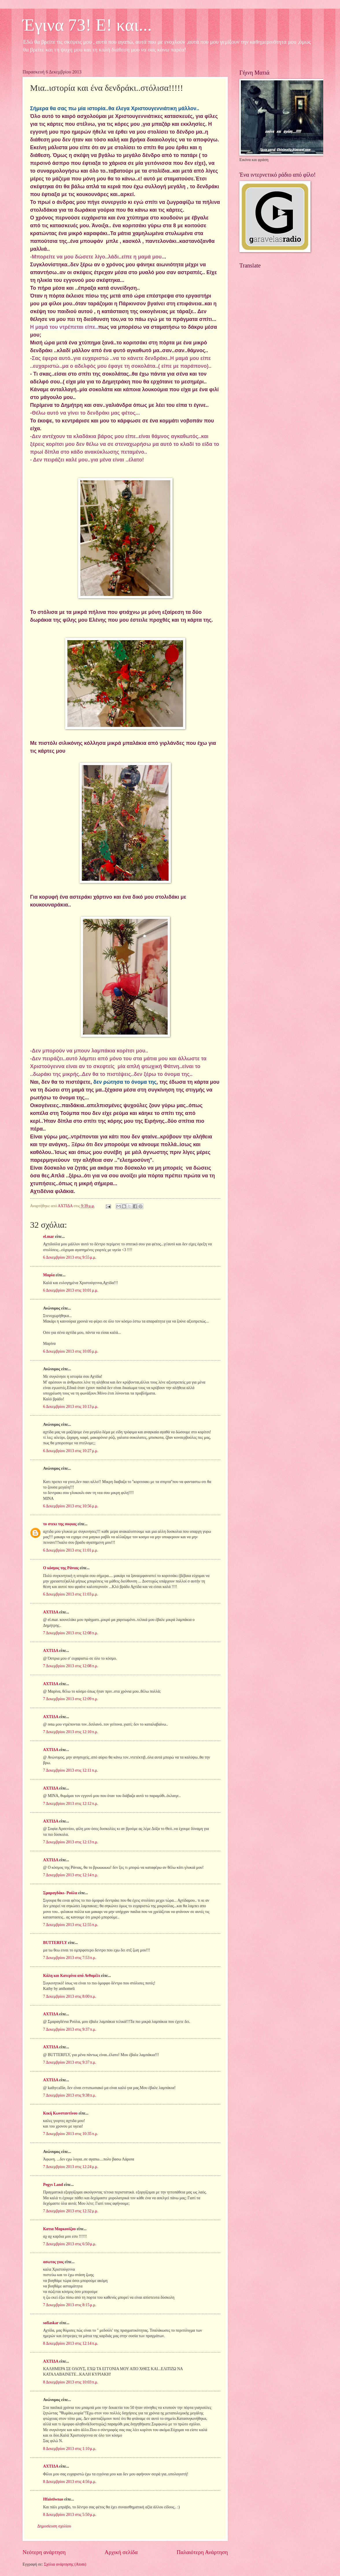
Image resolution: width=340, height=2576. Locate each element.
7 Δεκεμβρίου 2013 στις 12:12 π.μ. (70, 1803)
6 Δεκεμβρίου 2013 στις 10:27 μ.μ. (70, 1451)
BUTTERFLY (55, 1942)
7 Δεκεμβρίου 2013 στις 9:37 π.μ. (69, 2029)
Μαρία (49, 1275)
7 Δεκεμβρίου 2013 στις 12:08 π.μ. (70, 1633)
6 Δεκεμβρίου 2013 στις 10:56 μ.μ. (70, 1506)
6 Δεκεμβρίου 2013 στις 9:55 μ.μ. (69, 1257)
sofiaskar (50, 2323)
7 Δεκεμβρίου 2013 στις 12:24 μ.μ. (70, 2167)
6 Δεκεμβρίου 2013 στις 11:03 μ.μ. (70, 1594)
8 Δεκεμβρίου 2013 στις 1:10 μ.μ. (69, 2448)
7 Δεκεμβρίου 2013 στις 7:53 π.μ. (69, 1957)
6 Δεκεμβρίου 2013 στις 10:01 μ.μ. (70, 1290)
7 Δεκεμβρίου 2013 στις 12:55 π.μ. (70, 1925)
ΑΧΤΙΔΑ (50, 1612)
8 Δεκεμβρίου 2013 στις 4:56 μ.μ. (69, 2481)
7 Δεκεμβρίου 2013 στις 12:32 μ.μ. (70, 2211)
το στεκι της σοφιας (60, 1524)
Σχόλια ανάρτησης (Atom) (65, 2564)
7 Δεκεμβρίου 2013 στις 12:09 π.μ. (70, 1699)
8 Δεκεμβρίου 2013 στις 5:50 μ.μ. (69, 2514)
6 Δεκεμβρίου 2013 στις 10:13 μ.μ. (70, 1406)
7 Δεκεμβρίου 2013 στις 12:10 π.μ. (70, 1732)
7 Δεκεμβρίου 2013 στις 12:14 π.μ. (70, 1875)
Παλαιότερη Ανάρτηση (202, 2552)
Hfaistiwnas (53, 2499)
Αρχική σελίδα (121, 2552)
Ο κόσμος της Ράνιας (61, 1568)
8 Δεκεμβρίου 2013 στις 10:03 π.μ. (70, 2382)
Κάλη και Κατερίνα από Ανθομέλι (71, 1975)
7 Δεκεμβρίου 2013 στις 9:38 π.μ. (69, 2095)
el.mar (48, 1236)
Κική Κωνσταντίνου (60, 2113)
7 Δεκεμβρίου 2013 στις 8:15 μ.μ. (69, 2305)
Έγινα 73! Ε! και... (87, 24)
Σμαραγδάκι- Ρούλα (60, 1893)
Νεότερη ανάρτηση (44, 2552)
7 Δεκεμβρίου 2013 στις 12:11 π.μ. (70, 1770)
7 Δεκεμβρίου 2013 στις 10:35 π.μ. (70, 2134)
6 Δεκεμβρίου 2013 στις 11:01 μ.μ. (70, 1550)
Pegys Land (53, 2184)
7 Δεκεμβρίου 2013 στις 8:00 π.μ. (69, 1996)
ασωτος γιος (53, 2262)
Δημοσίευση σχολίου (54, 2526)
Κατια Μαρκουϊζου (59, 2229)
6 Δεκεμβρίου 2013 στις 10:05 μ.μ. (70, 1351)
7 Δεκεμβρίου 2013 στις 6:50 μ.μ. (69, 2244)
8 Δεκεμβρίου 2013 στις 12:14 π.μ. (70, 2343)
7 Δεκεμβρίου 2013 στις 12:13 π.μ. (70, 1842)
